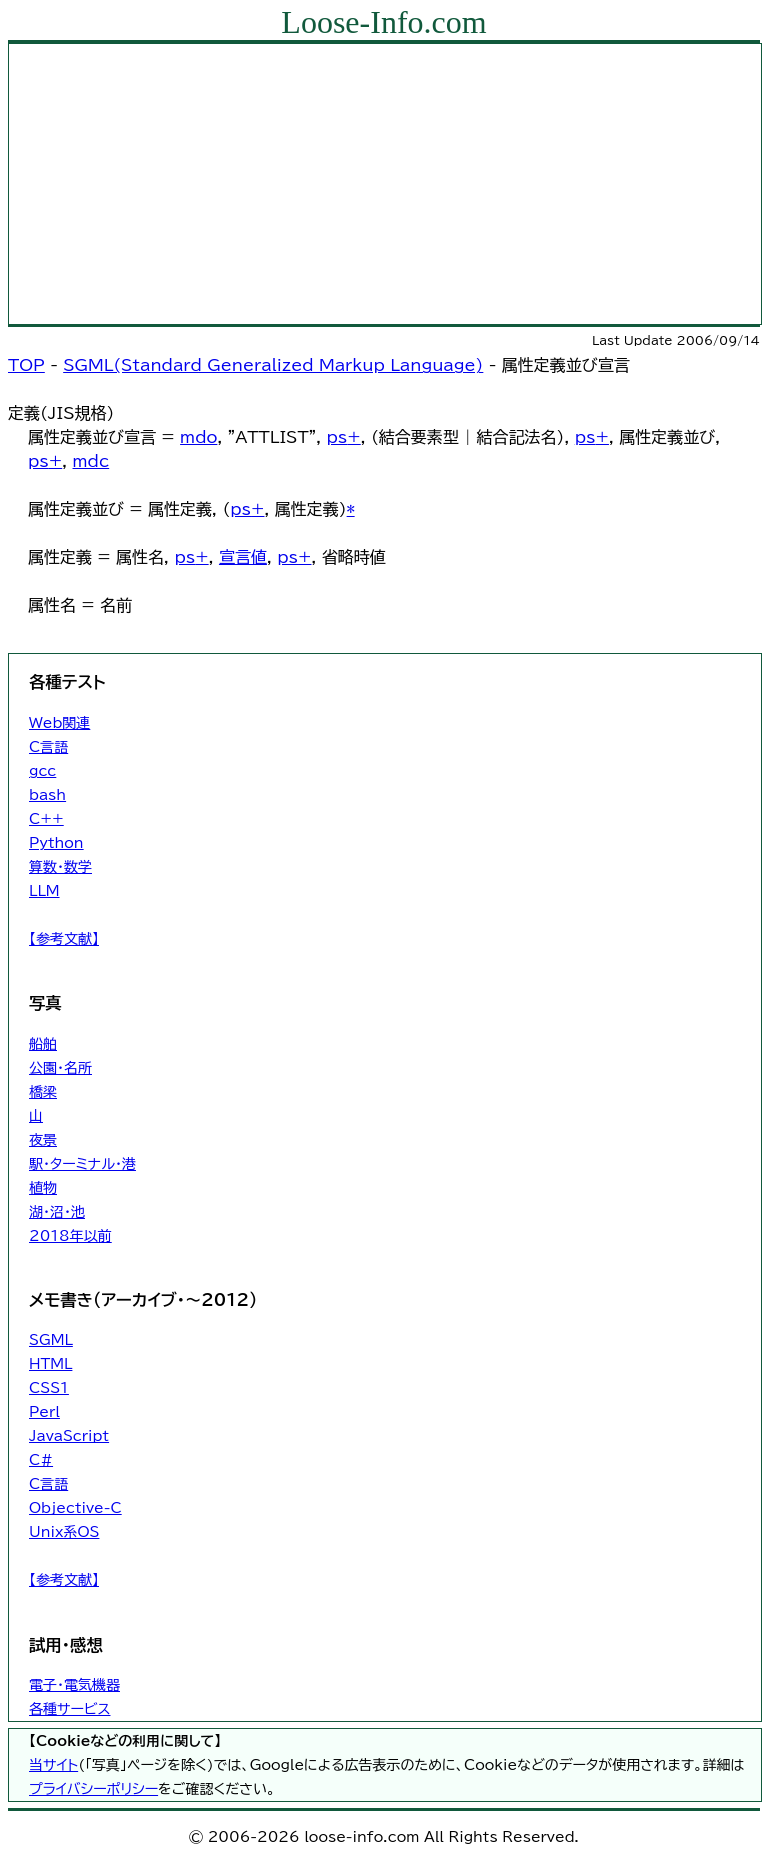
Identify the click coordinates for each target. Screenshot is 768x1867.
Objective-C (75, 1508)
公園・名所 (60, 1068)
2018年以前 (70, 1236)
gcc (42, 771)
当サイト (53, 1765)
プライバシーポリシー (93, 1789)
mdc (91, 461)
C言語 (48, 747)
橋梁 (43, 1092)
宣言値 (243, 557)
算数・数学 (60, 867)
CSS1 (49, 1388)
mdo (198, 437)
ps (336, 437)
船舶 (43, 1044)
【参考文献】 (64, 939)
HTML (50, 1364)
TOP (26, 365)
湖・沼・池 (57, 1212)
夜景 (43, 1140)
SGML (51, 1340)
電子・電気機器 (74, 1685)
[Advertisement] (385, 184)
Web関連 (59, 723)
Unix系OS (64, 1532)
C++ (46, 819)
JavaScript (69, 1436)
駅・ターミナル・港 (82, 1164)
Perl (44, 1412)
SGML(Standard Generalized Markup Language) (273, 365)
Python (56, 843)
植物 (43, 1188)
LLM (44, 891)
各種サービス (69, 1709)
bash (47, 795)
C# (41, 1460)
